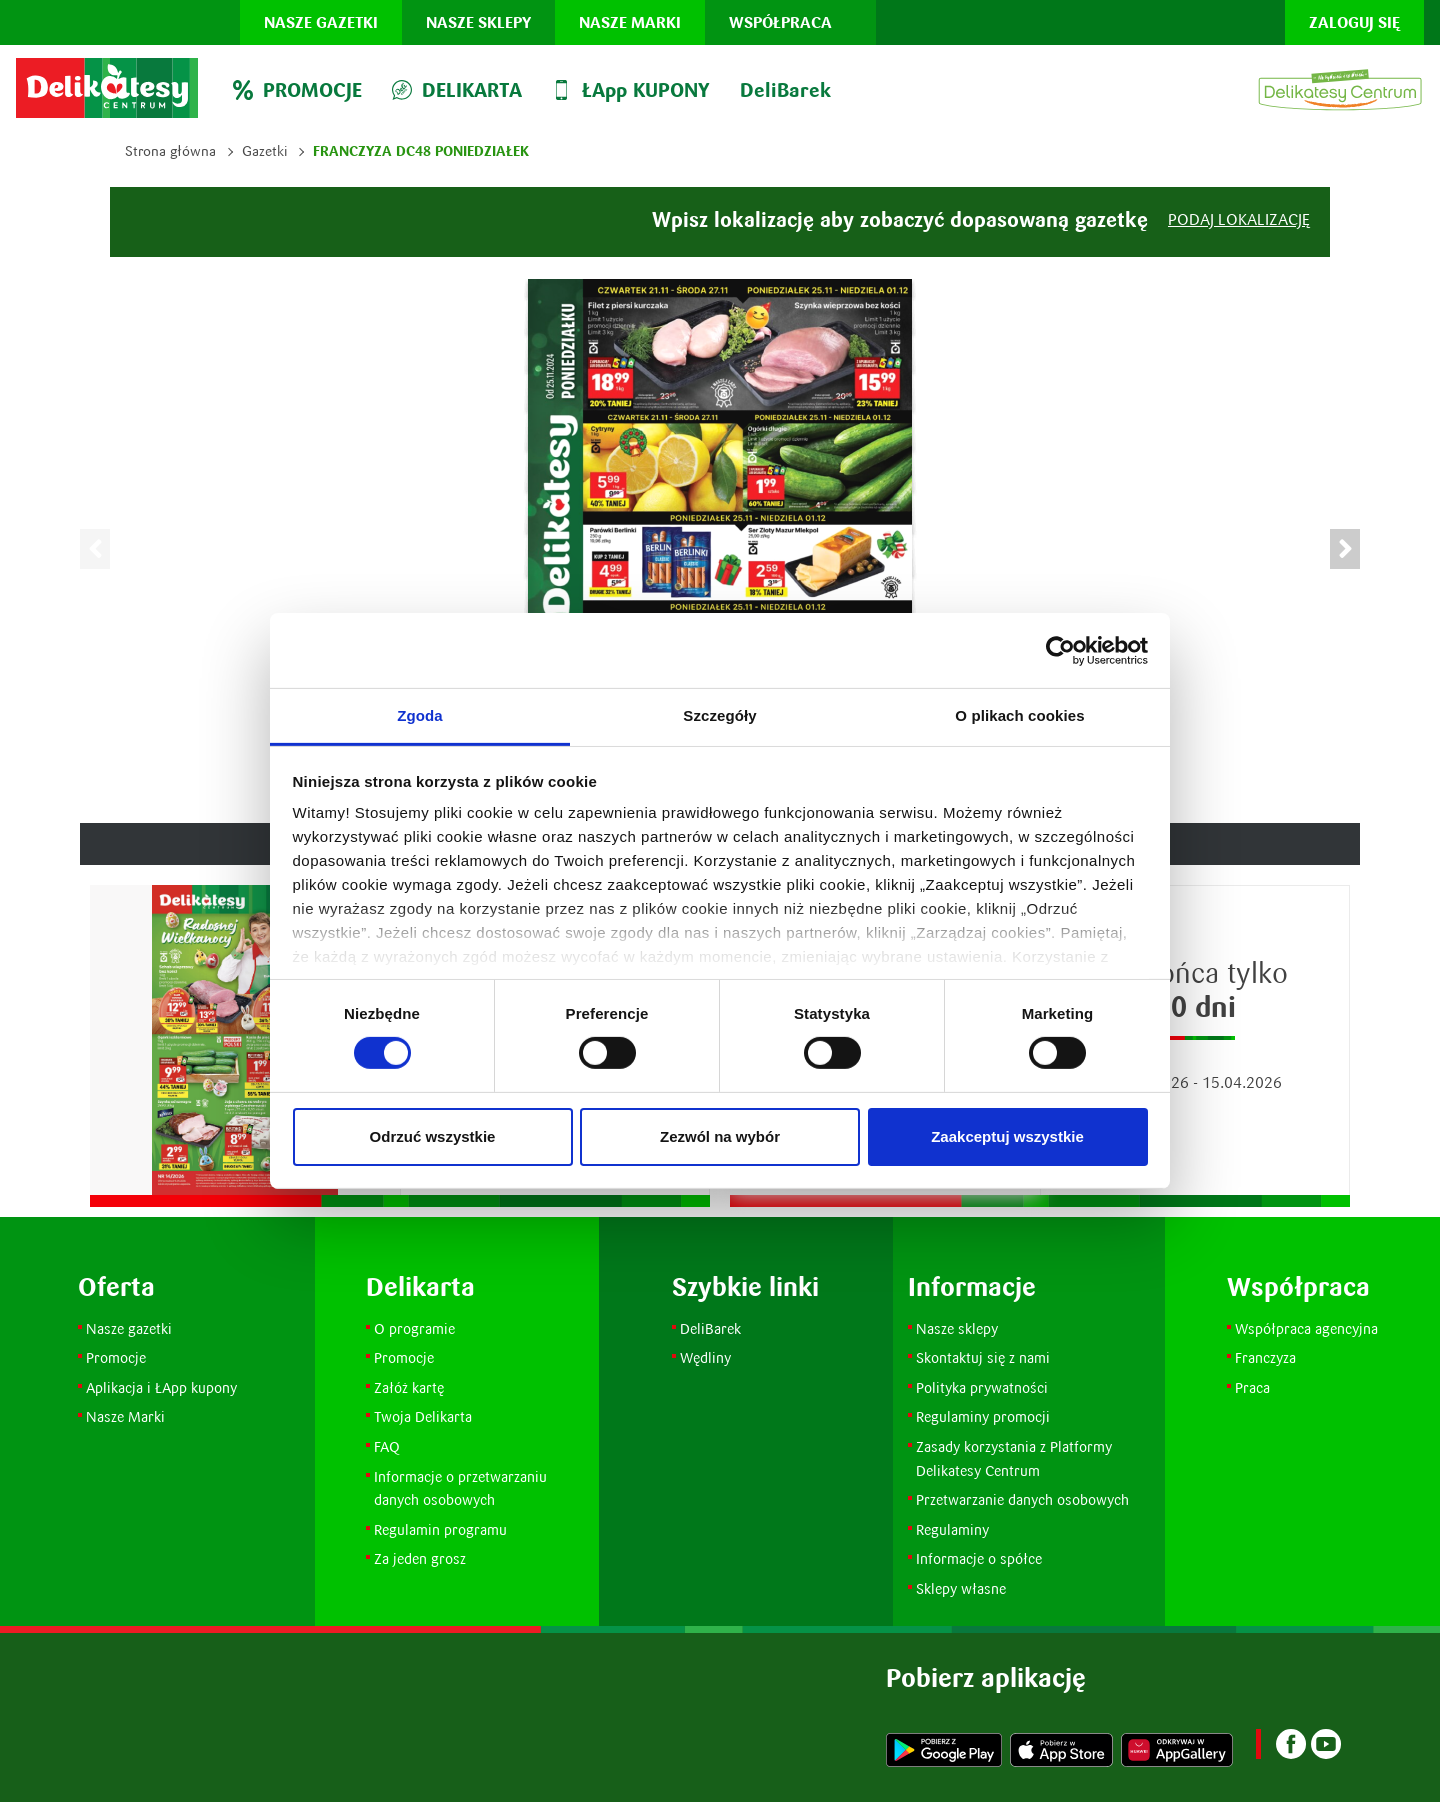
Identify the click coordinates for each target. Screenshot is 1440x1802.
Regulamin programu (440, 1529)
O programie (414, 1328)
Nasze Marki (125, 1416)
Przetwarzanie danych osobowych (1022, 1499)
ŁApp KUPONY (631, 90)
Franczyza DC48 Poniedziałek (421, 151)
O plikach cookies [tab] (1019, 715)
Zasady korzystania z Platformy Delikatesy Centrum (1016, 1458)
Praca (1252, 1387)
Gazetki (264, 151)
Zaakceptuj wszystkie (1007, 1136)
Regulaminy (952, 1529)
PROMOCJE (297, 90)
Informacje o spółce (979, 1558)
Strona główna (170, 151)
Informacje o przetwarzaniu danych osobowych (460, 1488)
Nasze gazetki (321, 22)
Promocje (118, 1357)
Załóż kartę (409, 1387)
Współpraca (780, 22)
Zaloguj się (1354, 22)
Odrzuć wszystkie (433, 1136)
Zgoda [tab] (420, 715)
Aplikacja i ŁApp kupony (161, 1387)
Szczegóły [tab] (719, 715)
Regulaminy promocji (983, 1416)
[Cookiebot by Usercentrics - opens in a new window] (1060, 650)
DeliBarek (785, 90)
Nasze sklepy (478, 22)
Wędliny (705, 1357)
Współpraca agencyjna (1306, 1328)
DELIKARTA (457, 90)
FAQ (387, 1446)
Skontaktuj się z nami (983, 1357)
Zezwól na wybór (720, 1136)
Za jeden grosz (420, 1558)
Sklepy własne (961, 1588)
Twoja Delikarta (423, 1416)
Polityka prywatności (982, 1387)
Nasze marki (630, 22)
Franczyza (1265, 1357)
